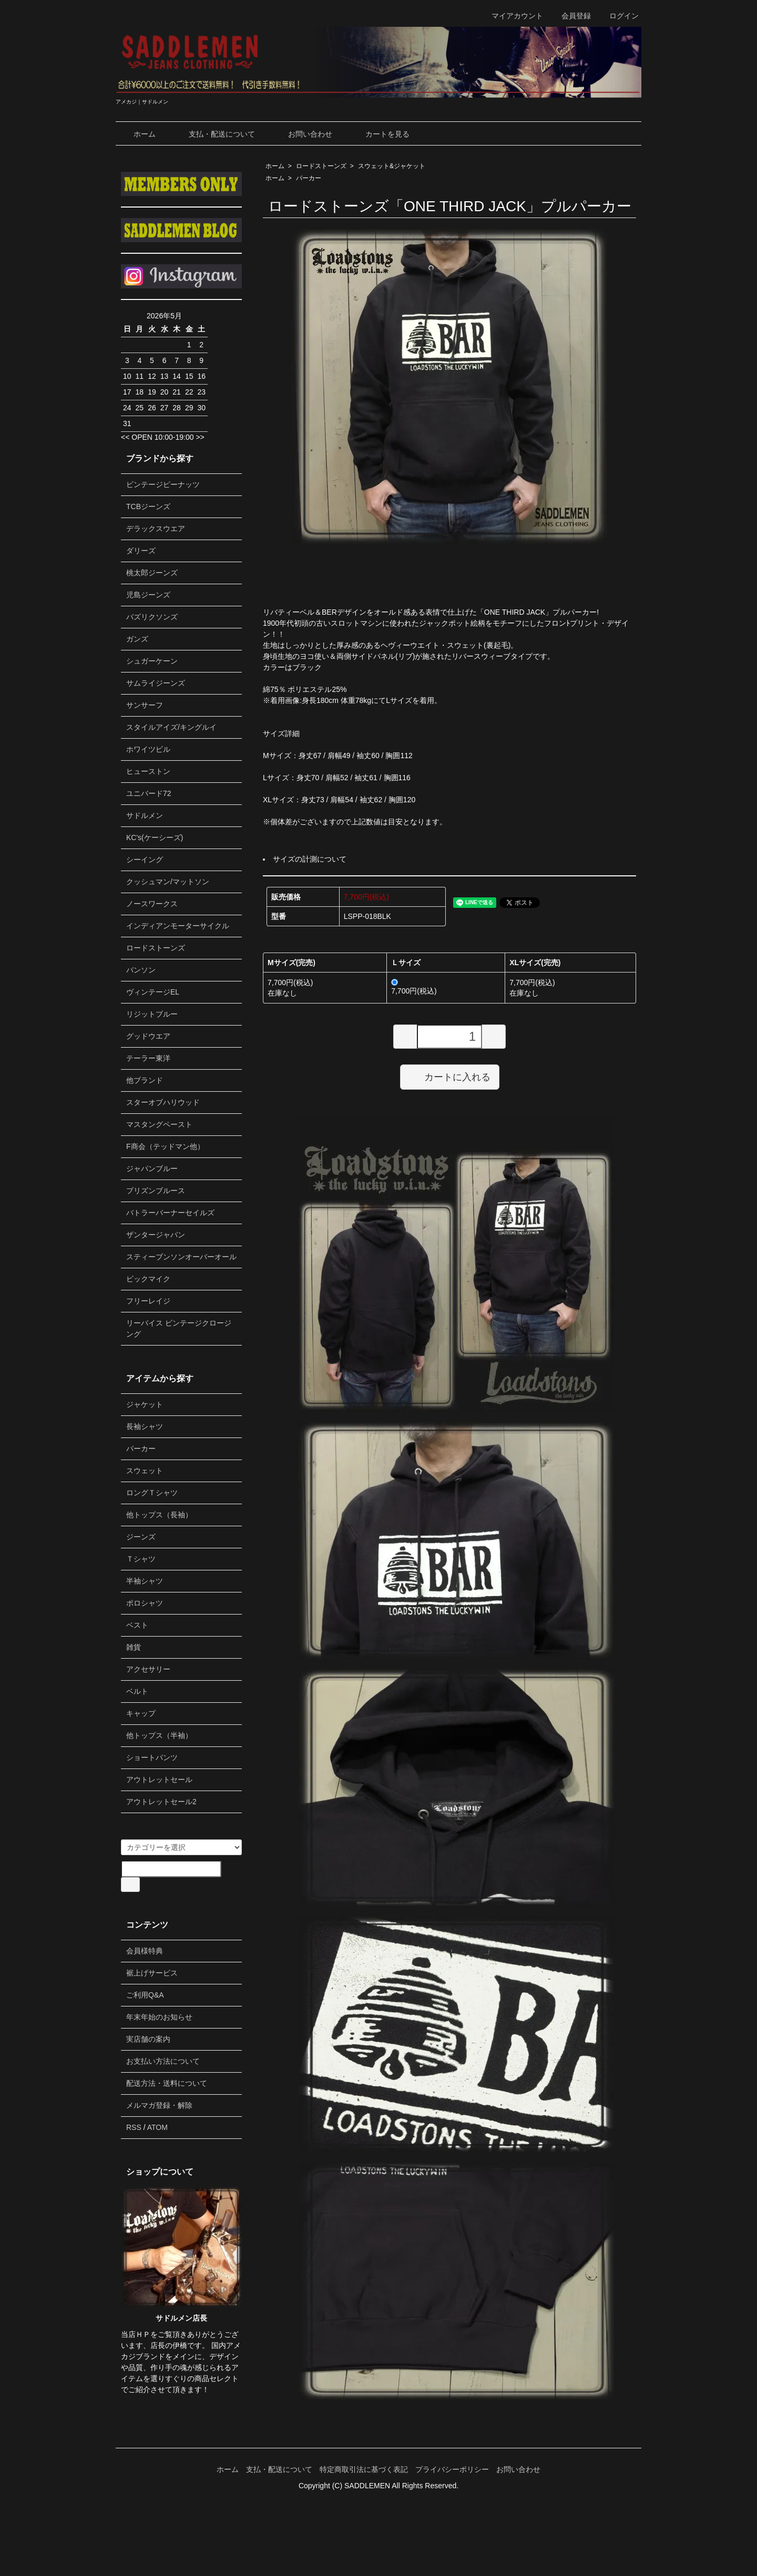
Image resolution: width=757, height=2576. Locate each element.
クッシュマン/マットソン (167, 881)
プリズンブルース (155, 1190)
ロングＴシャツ (152, 1492)
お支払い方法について (163, 2061)
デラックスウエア (155, 528)
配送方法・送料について (166, 2083)
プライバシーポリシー (452, 2469)
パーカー (308, 178)
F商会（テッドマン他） (165, 1146)
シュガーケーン (152, 661)
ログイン (618, 16)
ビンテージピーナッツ (163, 484)
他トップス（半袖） (159, 1735)
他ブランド (144, 1080)
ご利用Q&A (145, 1995)
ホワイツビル (148, 749)
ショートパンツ (152, 1757)
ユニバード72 (148, 793)
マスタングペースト (159, 1124)
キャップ (141, 1713)
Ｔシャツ (141, 1559)
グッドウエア (148, 1036)
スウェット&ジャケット (391, 166)
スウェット (144, 1470)
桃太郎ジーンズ (152, 572)
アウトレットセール (159, 1779)
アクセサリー (148, 1669)
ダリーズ (141, 550)
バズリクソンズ (152, 617)
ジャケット (144, 1404)
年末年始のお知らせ (159, 2017)
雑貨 (133, 1647)
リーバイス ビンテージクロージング (178, 1328)
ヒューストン (148, 771)
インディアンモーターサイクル (177, 926)
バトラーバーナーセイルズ (170, 1212)
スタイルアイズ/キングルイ (171, 727)
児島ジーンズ (148, 595)
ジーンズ (141, 1537)
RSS (133, 2127)
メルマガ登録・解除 (159, 2105)
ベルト (137, 1691)
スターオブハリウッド (163, 1102)
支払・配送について (214, 134)
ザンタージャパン (155, 1234)
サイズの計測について (309, 859)
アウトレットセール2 (161, 1801)
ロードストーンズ (321, 166)
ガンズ (137, 639)
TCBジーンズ (148, 506)
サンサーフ (144, 705)
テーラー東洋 (148, 1058)
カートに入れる (449, 1076)
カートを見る (380, 134)
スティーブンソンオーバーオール (181, 1257)
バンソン (141, 970)
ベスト (137, 1625)
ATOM (157, 2127)
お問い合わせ (302, 134)
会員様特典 (144, 1951)
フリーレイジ (148, 1301)
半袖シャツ (144, 1581)
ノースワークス (152, 903)
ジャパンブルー (152, 1168)
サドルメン (144, 815)
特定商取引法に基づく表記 (364, 2469)
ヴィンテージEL (152, 992)
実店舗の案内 (148, 2039)
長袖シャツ (144, 1426)
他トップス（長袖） (159, 1515)
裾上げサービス (152, 1973)
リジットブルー (152, 1014)
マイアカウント (511, 16)
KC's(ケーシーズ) (154, 837)
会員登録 (570, 16)
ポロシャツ (144, 1603)
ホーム (137, 134)
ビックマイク (148, 1279)
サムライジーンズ (155, 683)
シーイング (144, 859)
